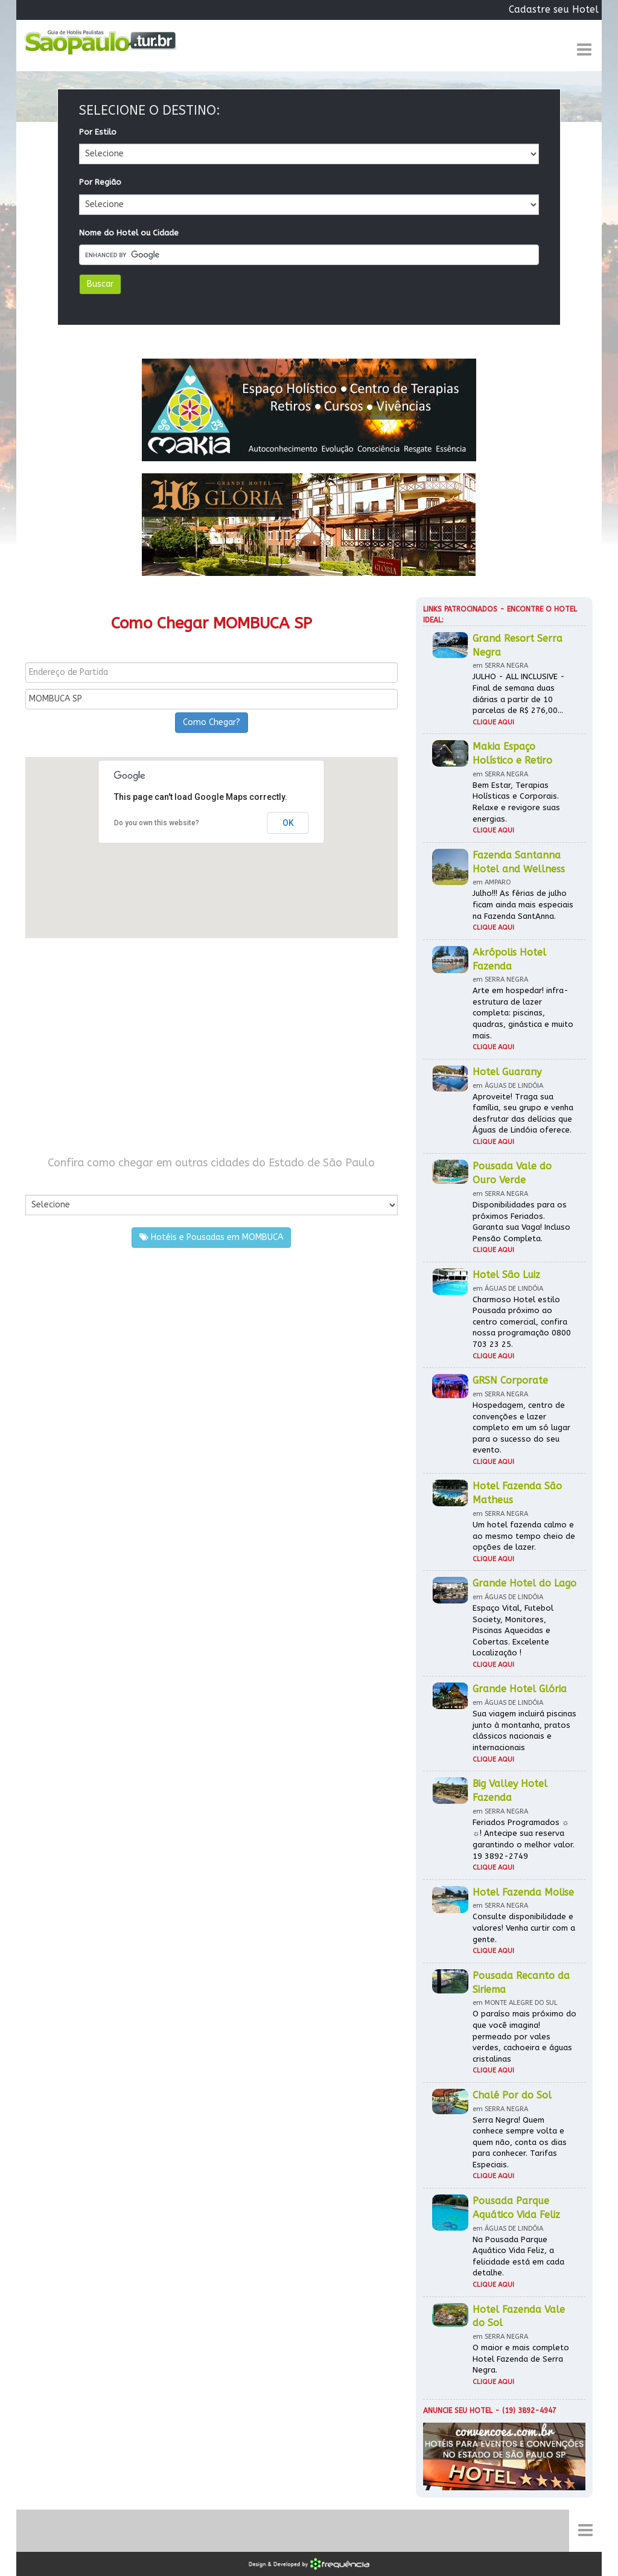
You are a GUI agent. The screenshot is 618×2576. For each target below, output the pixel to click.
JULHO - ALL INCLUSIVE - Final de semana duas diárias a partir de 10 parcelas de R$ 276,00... (519, 693)
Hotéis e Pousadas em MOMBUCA (211, 1237)
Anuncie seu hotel (457, 2410)
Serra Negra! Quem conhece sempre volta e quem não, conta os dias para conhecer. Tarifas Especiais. (520, 2142)
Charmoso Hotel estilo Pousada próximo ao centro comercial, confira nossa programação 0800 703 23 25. (522, 1322)
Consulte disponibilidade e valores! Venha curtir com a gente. (524, 1927)
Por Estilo (97, 131)
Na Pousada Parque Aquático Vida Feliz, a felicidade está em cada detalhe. (518, 2256)
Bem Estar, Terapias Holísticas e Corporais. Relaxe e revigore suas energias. (516, 802)
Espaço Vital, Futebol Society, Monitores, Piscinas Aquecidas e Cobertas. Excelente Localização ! (513, 1630)
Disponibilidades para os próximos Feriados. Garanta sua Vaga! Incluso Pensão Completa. (521, 1221)
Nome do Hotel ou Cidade (129, 232)
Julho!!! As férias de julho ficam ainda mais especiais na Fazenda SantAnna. (523, 904)
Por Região (100, 182)
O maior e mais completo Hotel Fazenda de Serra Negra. (521, 2358)
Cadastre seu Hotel (554, 9)
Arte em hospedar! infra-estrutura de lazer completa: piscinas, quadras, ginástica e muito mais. (523, 1013)
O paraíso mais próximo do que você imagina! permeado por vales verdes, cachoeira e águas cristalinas (524, 2036)
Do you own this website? (156, 823)
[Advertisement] (211, 1046)
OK (288, 823)
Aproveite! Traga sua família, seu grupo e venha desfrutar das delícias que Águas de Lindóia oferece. (523, 1113)
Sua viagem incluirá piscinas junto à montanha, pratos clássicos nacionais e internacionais (524, 1730)
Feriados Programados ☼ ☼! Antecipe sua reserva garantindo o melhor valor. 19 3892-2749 (524, 1839)
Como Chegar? (211, 722)
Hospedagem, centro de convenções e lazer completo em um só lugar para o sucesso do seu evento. (521, 1427)
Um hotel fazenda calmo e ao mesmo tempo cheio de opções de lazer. (524, 1536)
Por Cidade (46, 1182)
